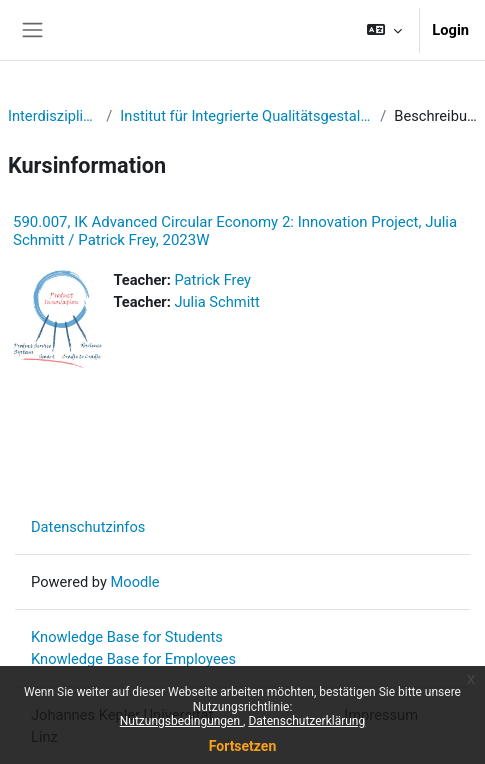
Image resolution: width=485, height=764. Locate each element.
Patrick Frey (212, 280)
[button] (384, 30)
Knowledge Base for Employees (133, 659)
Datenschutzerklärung (306, 721)
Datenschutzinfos (88, 527)
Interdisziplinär (53, 116)
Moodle (135, 582)
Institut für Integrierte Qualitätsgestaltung (246, 116)
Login (450, 30)
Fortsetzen (243, 746)
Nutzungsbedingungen (181, 721)
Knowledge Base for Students (127, 637)
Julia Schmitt (216, 302)
